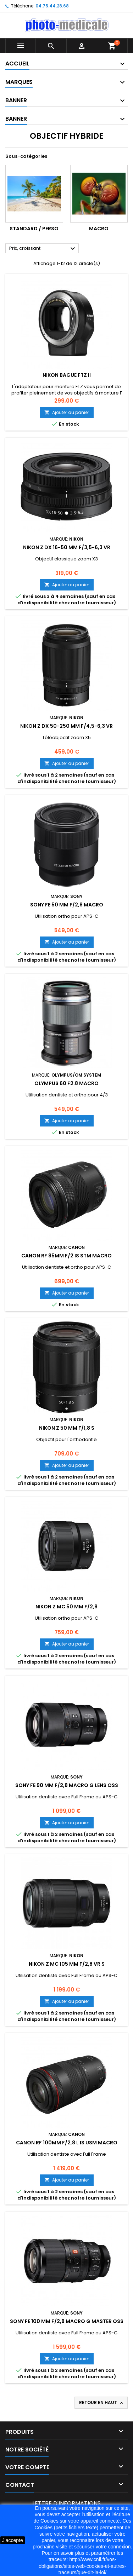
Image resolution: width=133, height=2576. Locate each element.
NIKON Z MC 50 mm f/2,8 (66, 1606)
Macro (99, 228)
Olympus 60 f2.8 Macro (66, 1083)
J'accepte (12, 2540)
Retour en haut (101, 2402)
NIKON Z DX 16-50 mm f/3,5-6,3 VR (66, 547)
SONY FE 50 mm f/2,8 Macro (66, 904)
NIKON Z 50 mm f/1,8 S (66, 1427)
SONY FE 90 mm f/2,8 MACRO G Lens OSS (66, 1785)
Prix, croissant (43, 248)
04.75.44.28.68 (52, 6)
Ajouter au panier (66, 412)
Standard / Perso (34, 228)
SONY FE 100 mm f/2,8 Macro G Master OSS (66, 2321)
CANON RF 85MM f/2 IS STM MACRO (66, 1255)
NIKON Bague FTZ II (67, 375)
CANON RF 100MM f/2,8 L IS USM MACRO (66, 2142)
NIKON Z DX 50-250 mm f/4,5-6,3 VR (66, 726)
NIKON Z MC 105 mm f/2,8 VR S (67, 1963)
